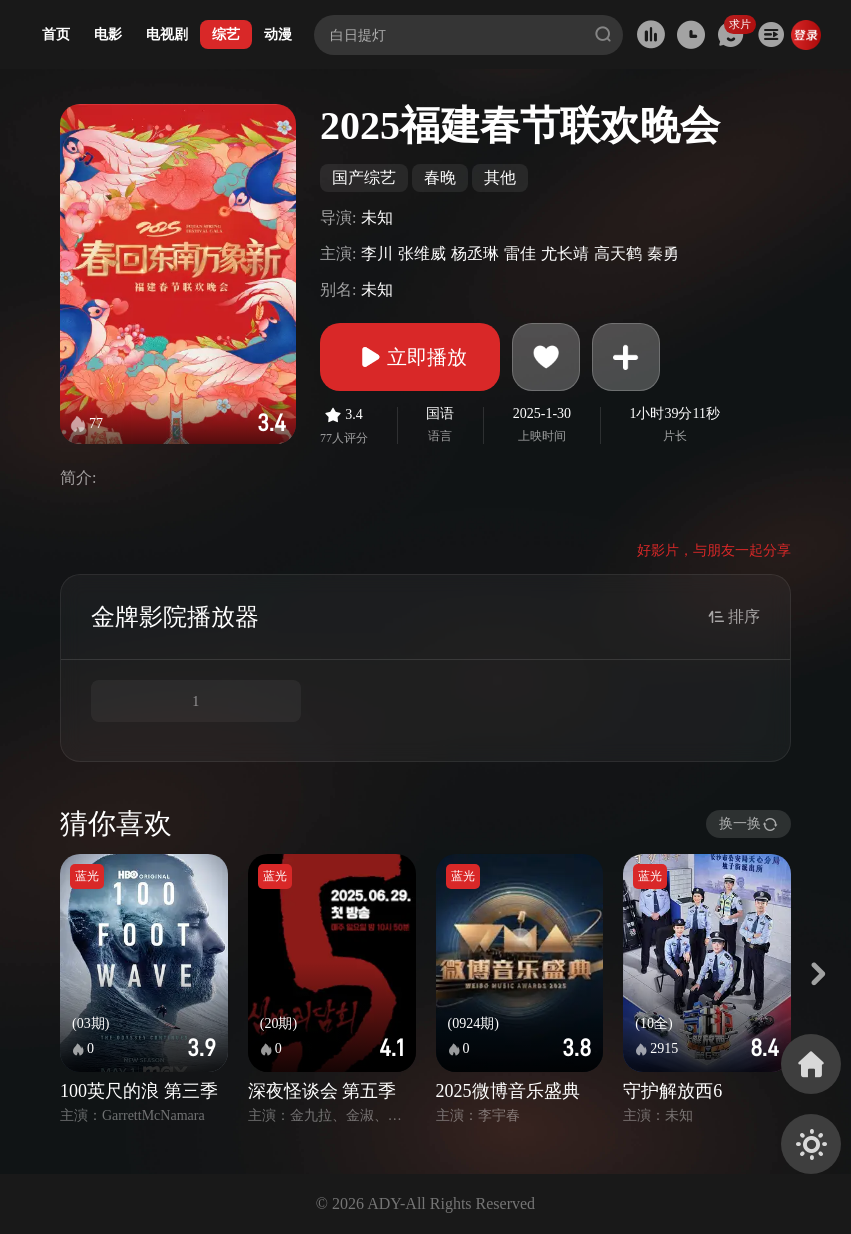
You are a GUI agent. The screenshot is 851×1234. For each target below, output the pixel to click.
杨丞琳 (475, 253)
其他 (500, 177)
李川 (377, 253)
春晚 (440, 177)
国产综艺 (364, 177)
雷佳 (520, 253)
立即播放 (410, 357)
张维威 (422, 253)
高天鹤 (618, 253)
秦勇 (663, 253)
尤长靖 (565, 253)
